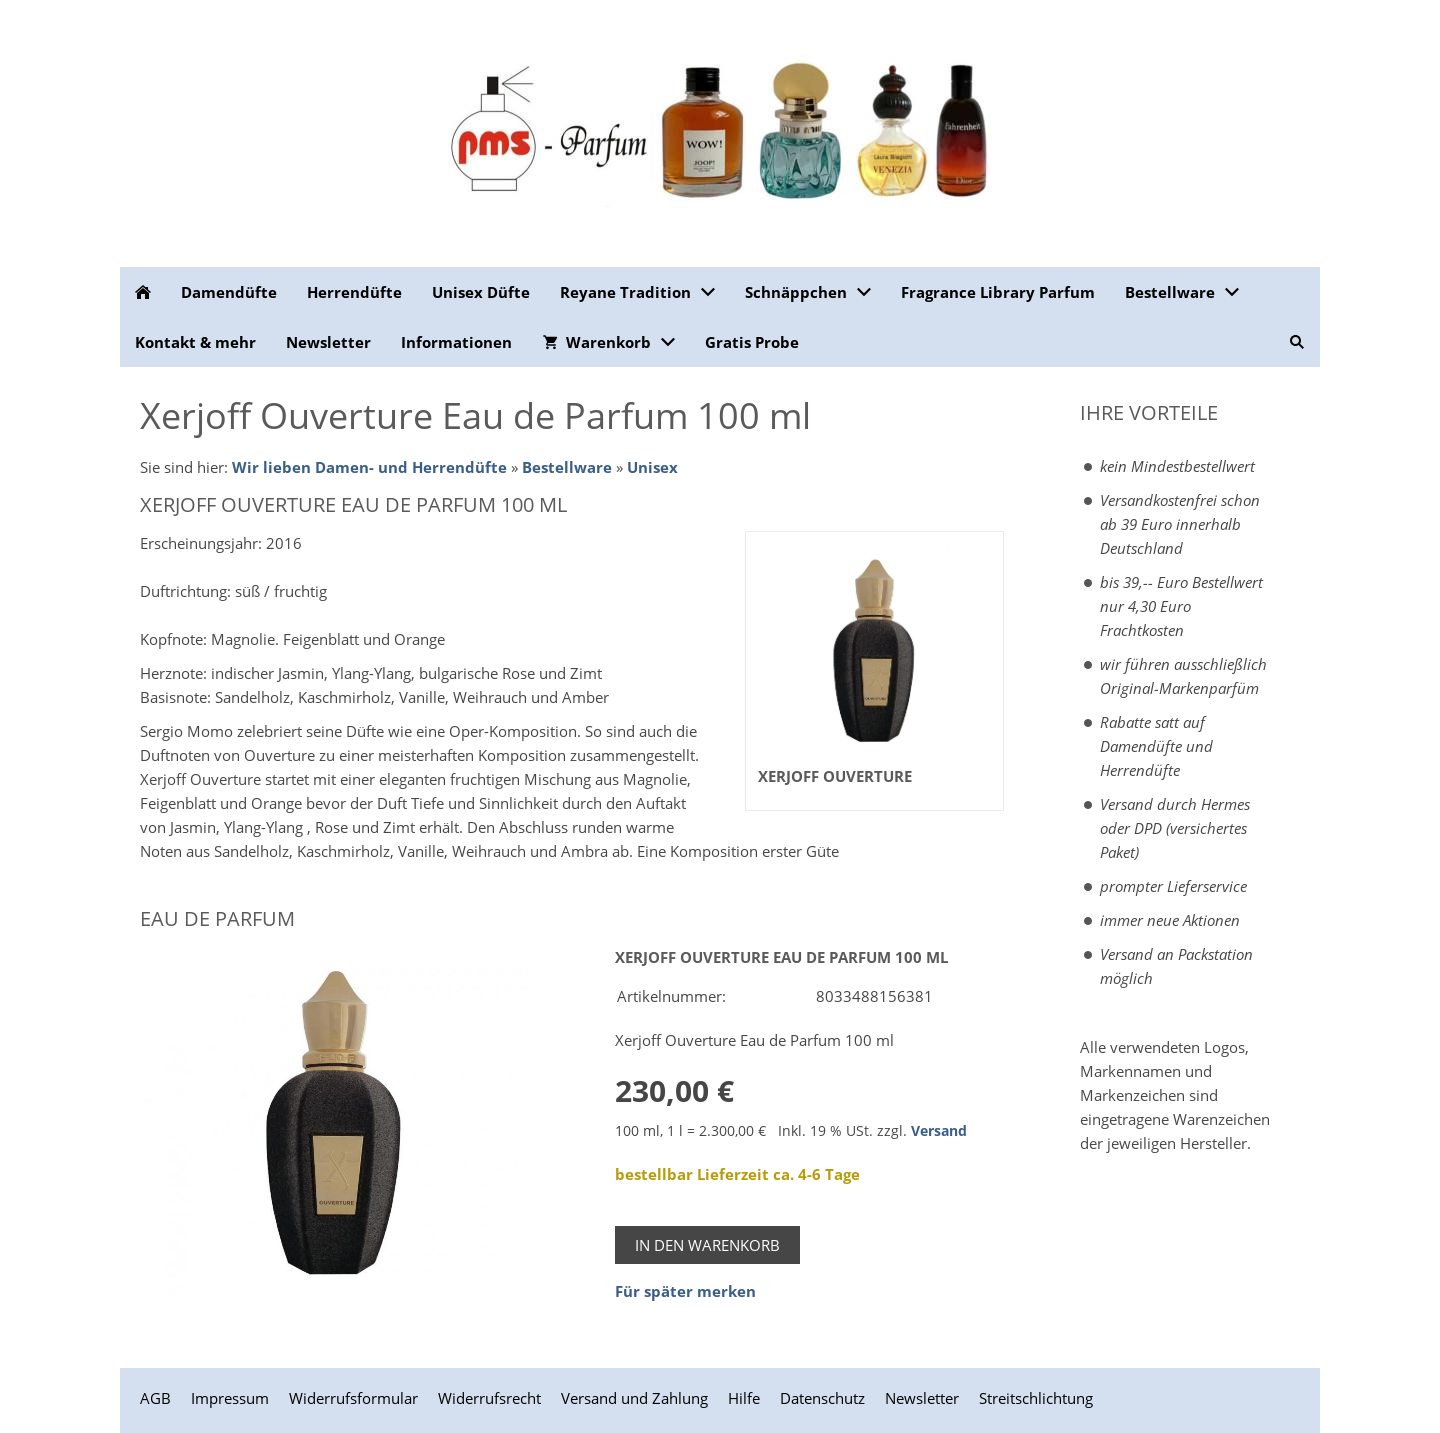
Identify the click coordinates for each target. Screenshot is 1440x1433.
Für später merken (685, 1291)
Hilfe (744, 1398)
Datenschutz (822, 1398)
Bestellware (567, 467)
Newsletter (922, 1398)
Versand (939, 1131)
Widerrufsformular (353, 1398)
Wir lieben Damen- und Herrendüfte (369, 467)
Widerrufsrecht (489, 1398)
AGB (155, 1398)
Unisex (652, 467)
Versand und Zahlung (634, 1398)
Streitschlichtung (1036, 1398)
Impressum (230, 1398)
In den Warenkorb (707, 1245)
